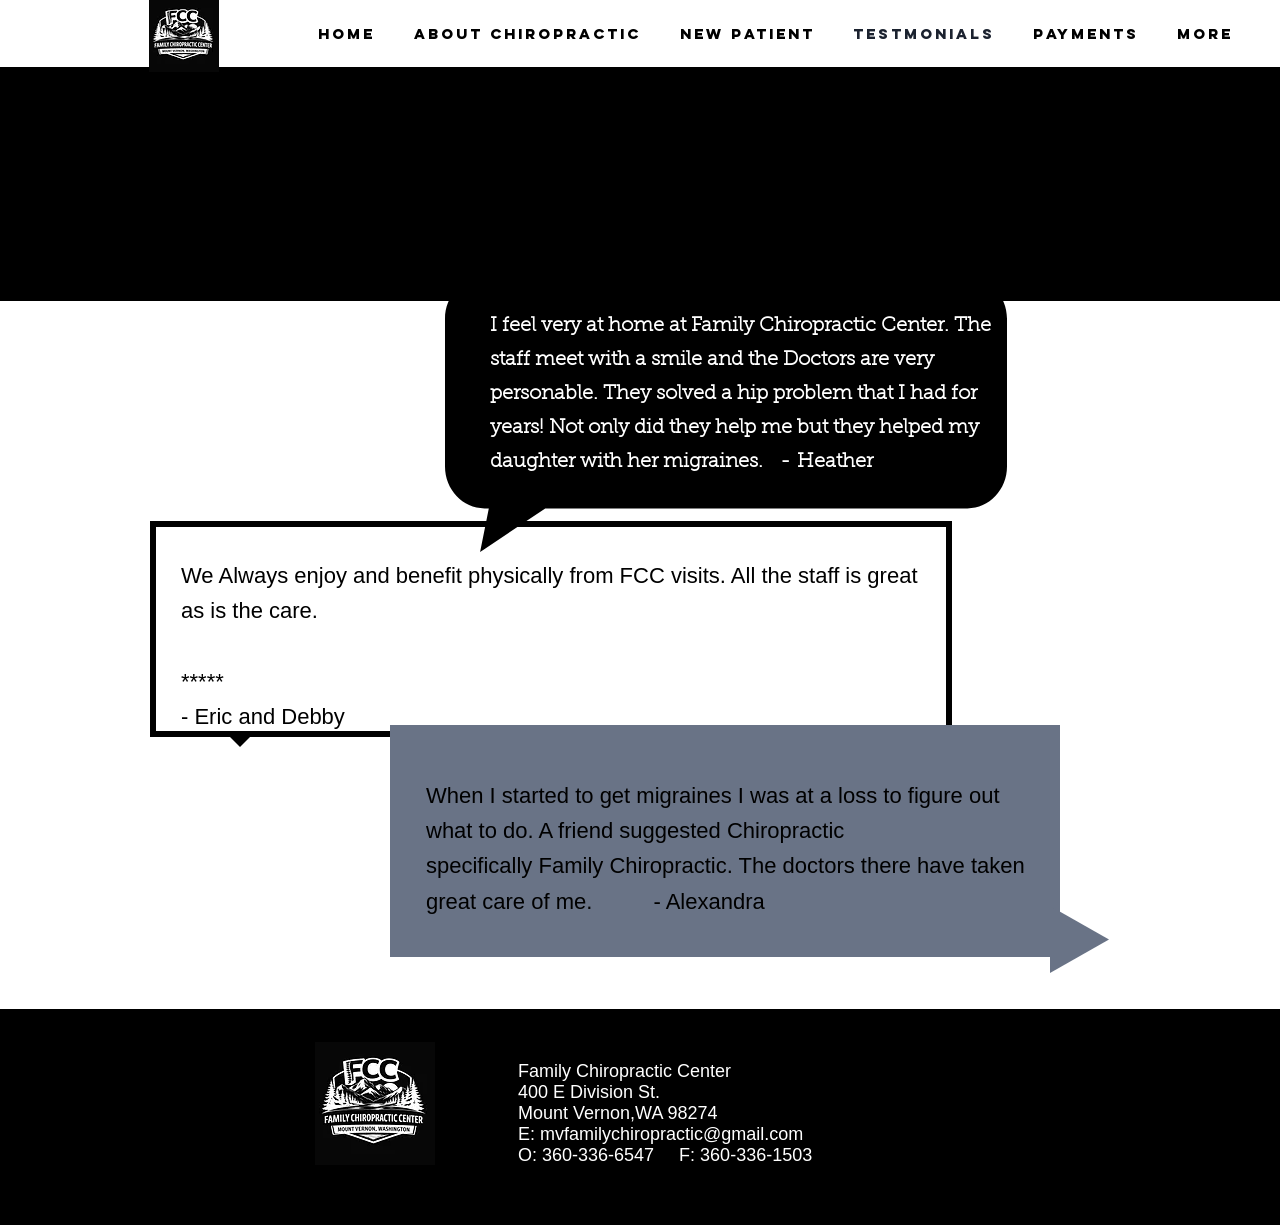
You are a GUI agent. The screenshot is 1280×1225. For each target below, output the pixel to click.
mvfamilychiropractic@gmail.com (671, 1134)
